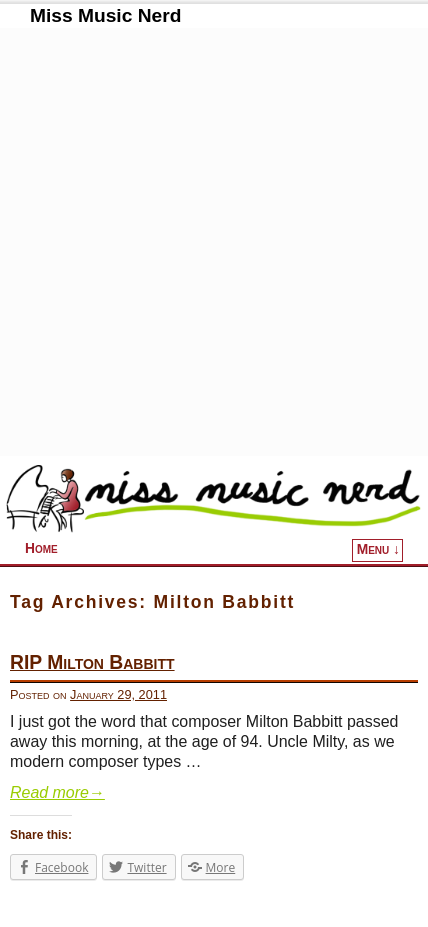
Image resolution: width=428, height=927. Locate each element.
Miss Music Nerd (105, 15)
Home (41, 548)
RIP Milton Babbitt (92, 662)
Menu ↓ (378, 549)
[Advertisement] (214, 242)
